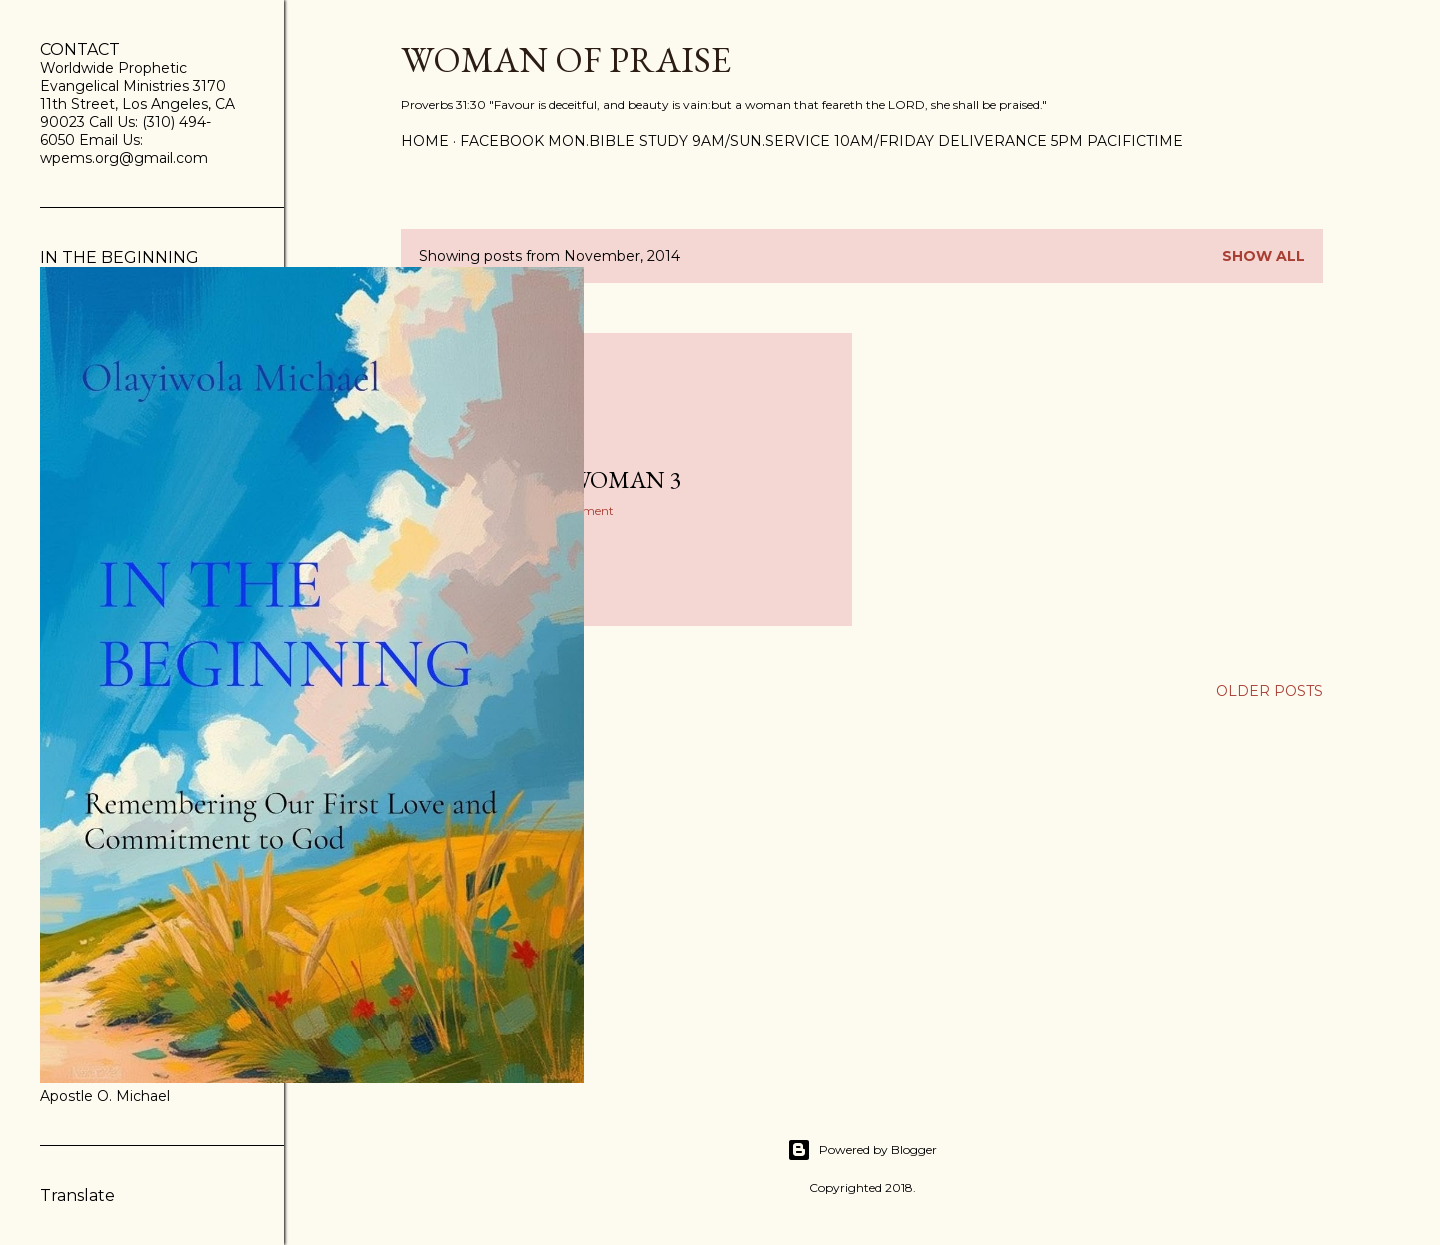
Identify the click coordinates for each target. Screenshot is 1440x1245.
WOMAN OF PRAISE (566, 59)
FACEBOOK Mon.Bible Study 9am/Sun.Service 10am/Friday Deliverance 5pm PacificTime (821, 141)
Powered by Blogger (862, 1150)
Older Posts (1269, 691)
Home (425, 141)
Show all (1263, 256)
